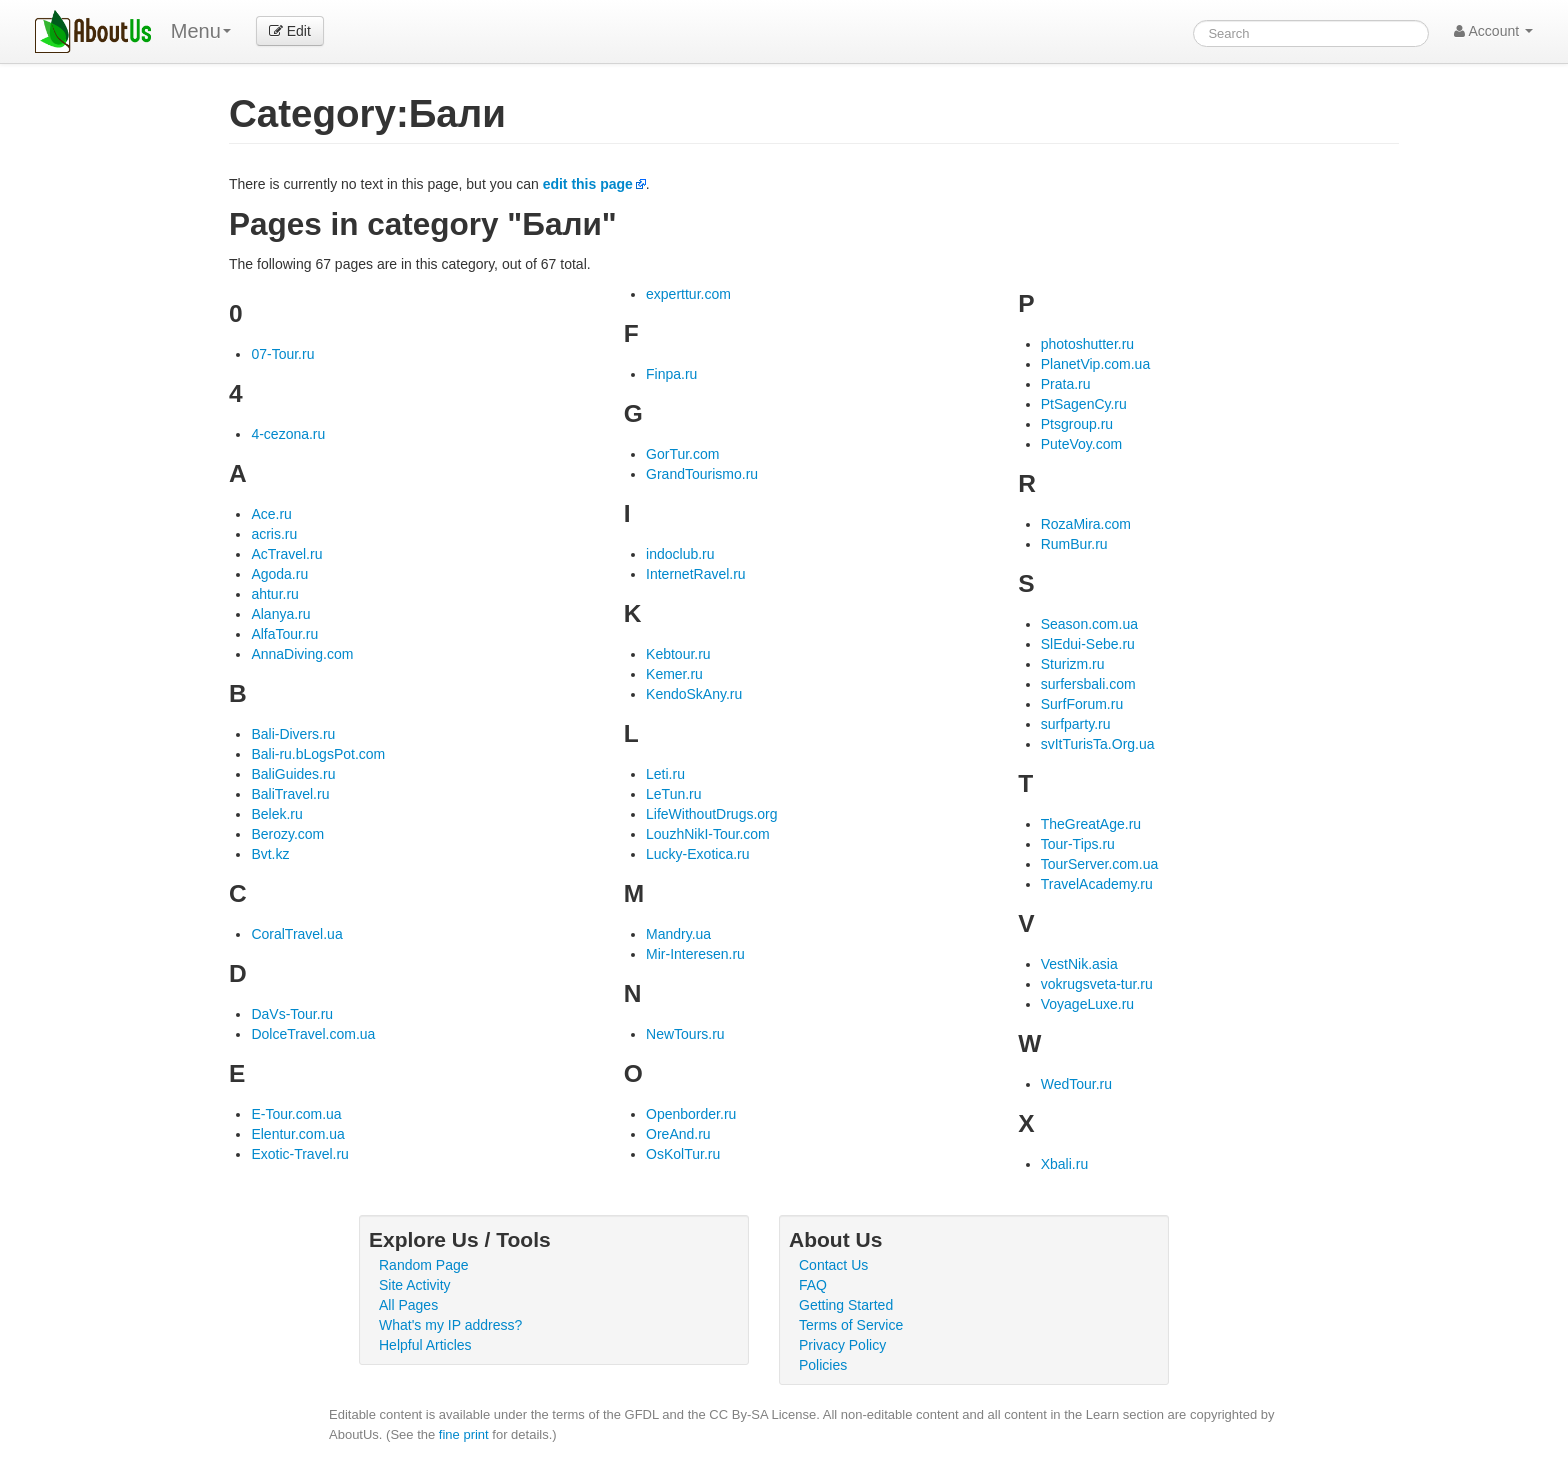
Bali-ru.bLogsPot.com (318, 754)
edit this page (588, 184)
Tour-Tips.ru (1078, 844)
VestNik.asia (1079, 964)
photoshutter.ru (1087, 344)
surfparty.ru (1076, 724)
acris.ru (274, 534)
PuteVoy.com (1081, 444)
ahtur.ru (274, 594)
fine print (464, 1434)
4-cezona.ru (288, 434)
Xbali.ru (1064, 1164)
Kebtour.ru (678, 654)
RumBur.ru (1074, 544)
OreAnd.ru (678, 1134)
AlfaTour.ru (284, 634)
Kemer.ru (674, 674)
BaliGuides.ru (293, 774)
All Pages (408, 1305)
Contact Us (833, 1265)
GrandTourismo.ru (702, 474)
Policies (823, 1365)
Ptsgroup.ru (1077, 424)
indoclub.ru (680, 554)
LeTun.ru (674, 794)
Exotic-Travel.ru (300, 1154)
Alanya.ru (280, 614)
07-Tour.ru (282, 354)
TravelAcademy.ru (1097, 884)
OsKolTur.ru (683, 1154)
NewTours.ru (685, 1034)
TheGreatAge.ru (1091, 824)
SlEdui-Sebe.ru (1088, 644)
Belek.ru (276, 814)
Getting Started (846, 1305)
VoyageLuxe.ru (1087, 1004)
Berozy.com (287, 834)
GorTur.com (682, 454)
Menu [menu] (201, 31)
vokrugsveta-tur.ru (1097, 984)
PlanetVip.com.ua (1095, 364)
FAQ (813, 1285)
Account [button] (1493, 31)
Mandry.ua (678, 934)
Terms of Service (851, 1325)
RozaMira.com (1086, 524)
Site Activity (415, 1285)
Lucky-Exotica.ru (697, 854)
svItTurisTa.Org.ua (1098, 744)
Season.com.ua (1089, 624)
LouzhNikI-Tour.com (708, 834)
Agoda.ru (279, 574)
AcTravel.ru (286, 554)
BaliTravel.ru (290, 794)
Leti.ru (665, 774)
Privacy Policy (842, 1345)
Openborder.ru (691, 1114)
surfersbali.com (1088, 684)
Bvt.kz (270, 854)
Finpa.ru (671, 374)
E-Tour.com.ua (296, 1114)
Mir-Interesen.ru (695, 954)
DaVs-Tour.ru (292, 1014)
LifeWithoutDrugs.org (712, 814)
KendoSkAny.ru (694, 694)
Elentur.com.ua (297, 1134)
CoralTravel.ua (296, 934)
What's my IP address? (450, 1325)
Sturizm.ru (1073, 664)
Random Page (424, 1265)
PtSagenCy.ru (1084, 404)
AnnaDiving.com (302, 654)
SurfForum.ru (1082, 704)
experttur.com (688, 294)
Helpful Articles (425, 1345)
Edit (290, 31)
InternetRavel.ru (696, 574)
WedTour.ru (1076, 1084)
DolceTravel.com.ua (313, 1034)
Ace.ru (271, 514)
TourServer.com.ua (1100, 864)
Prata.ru (1066, 384)
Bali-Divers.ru (293, 734)
